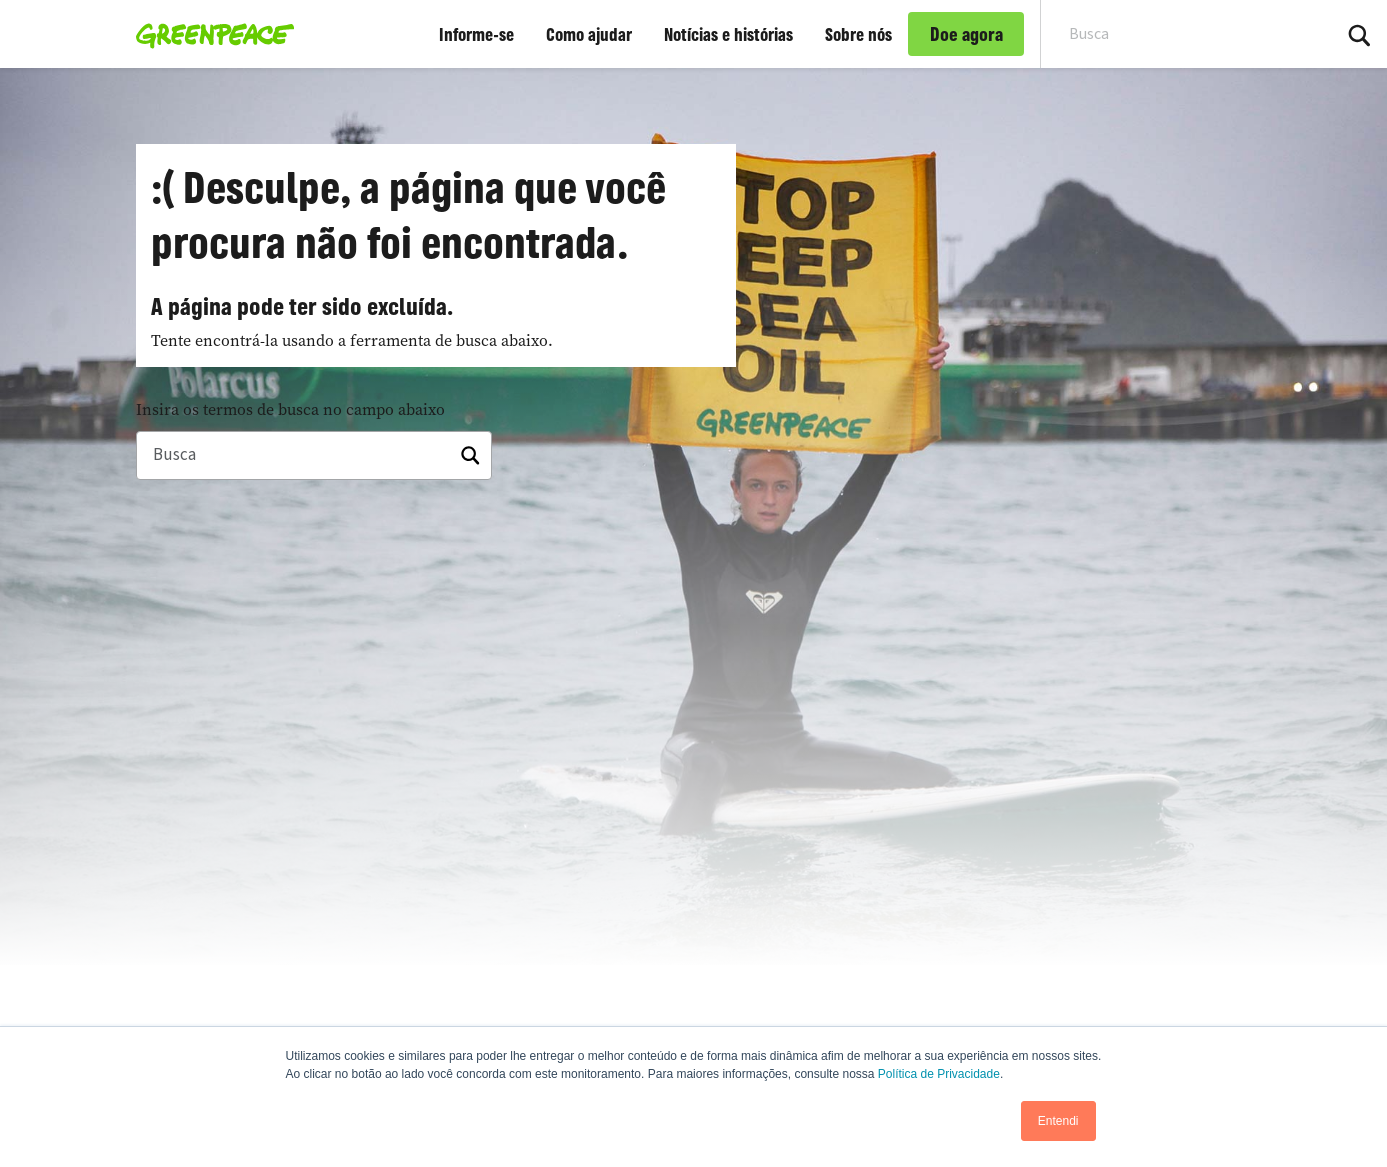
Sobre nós (858, 34)
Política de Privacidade (939, 1074)
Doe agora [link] (966, 34)
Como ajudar (589, 34)
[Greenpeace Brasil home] (209, 34)
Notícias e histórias (728, 34)
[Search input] (1172, 34)
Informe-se (476, 34)
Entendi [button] (1058, 1121)
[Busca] (314, 456)
